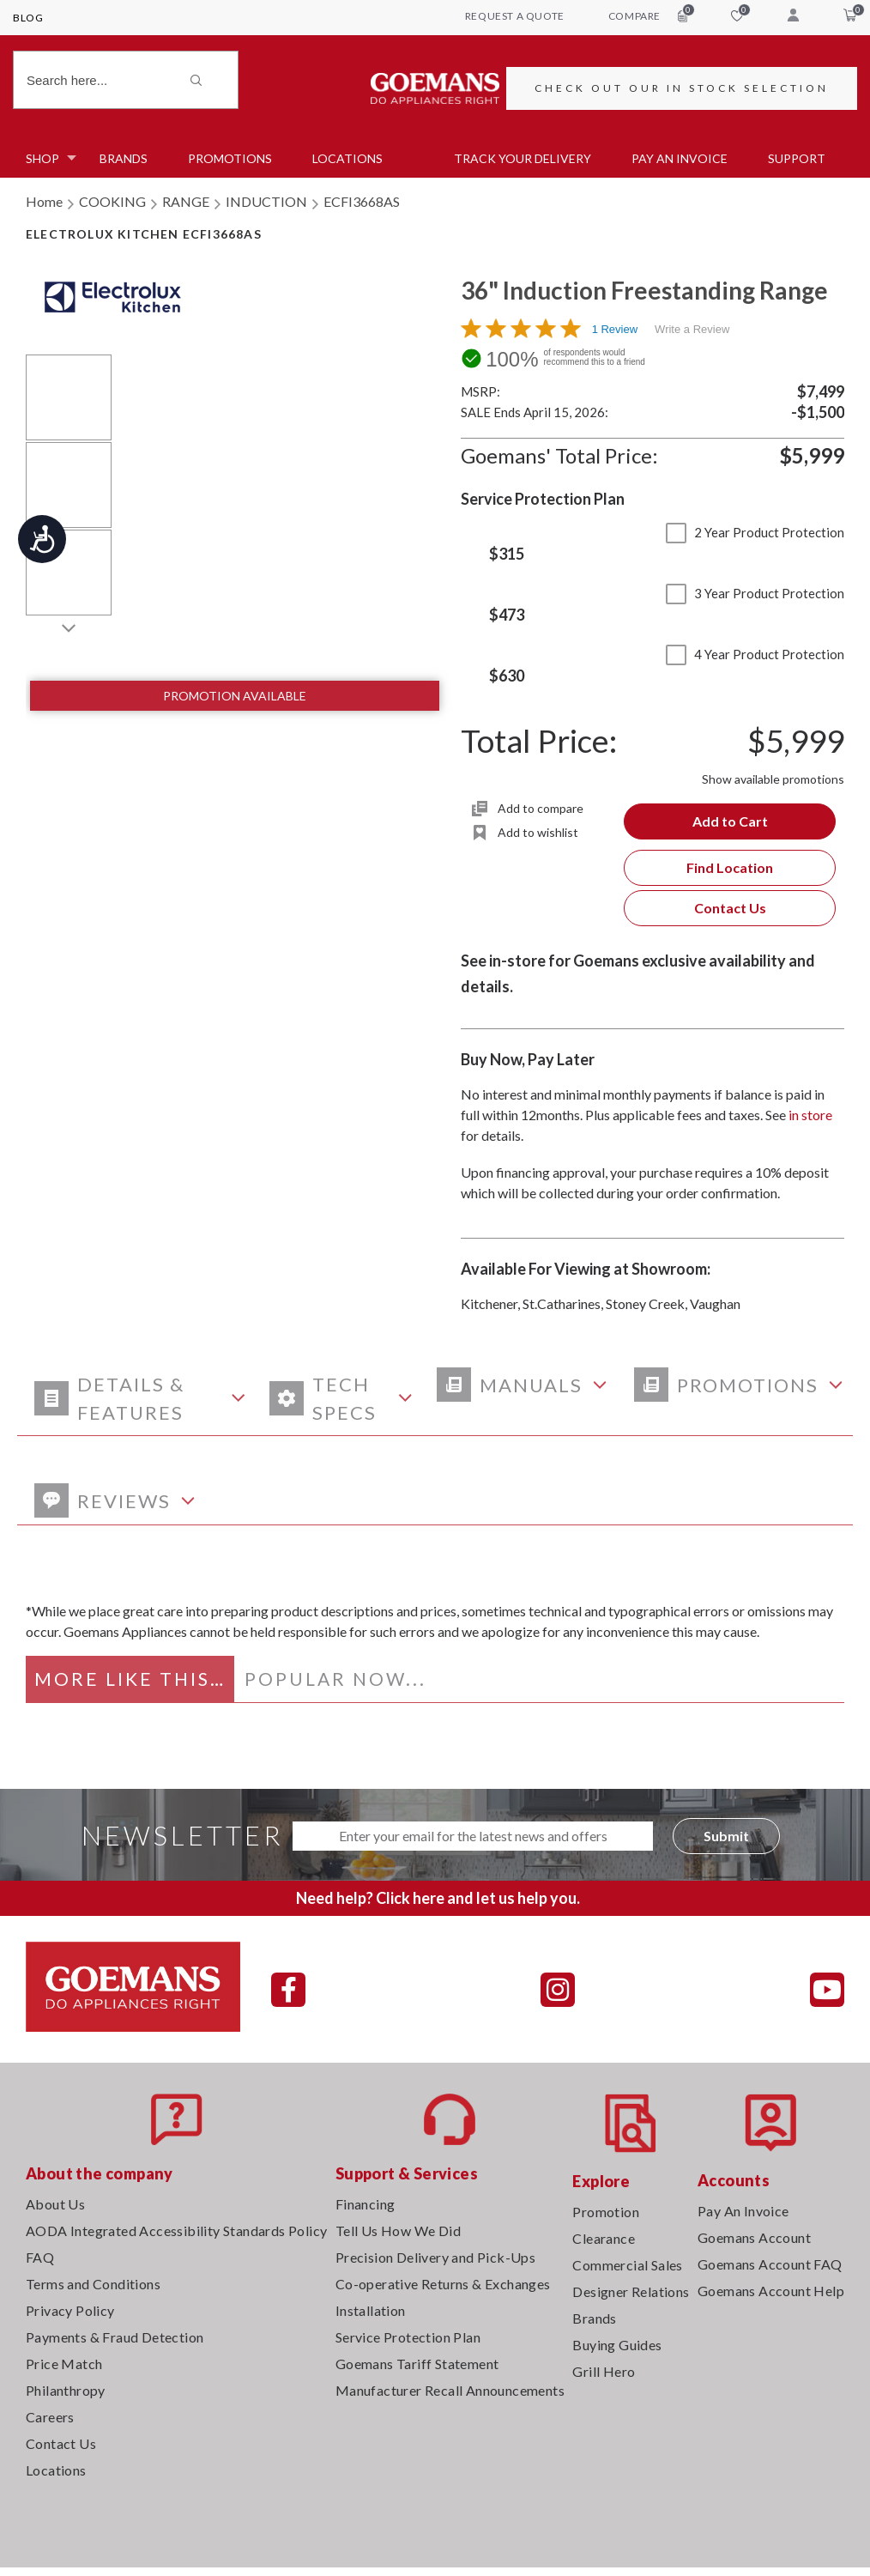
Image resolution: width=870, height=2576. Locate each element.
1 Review (614, 329)
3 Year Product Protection (755, 593)
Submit (726, 1835)
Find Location (729, 867)
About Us (55, 2204)
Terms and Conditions (93, 2284)
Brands (124, 158)
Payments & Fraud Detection (114, 2337)
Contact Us (730, 908)
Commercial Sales (627, 2265)
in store (810, 1114)
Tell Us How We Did (398, 2230)
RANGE (185, 201)
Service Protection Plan (407, 2337)
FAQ (40, 2257)
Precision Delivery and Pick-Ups (435, 2257)
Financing (365, 2204)
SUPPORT (796, 158)
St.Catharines (562, 1303)
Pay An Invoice (743, 2211)
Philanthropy (66, 2390)
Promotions (230, 158)
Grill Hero (603, 2371)
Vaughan (715, 1303)
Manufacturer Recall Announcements (450, 2390)
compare (647, 15)
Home (44, 201)
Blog (28, 17)
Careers (50, 2417)
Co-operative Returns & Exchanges (443, 2284)
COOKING (112, 201)
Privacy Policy (70, 2310)
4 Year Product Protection (755, 654)
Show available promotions (773, 779)
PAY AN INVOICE (679, 158)
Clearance (603, 2238)
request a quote (515, 15)
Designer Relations (630, 2291)
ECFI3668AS (361, 201)
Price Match (64, 2363)
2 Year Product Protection (755, 532)
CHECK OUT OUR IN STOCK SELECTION (682, 88)
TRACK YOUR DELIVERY (522, 158)
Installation (370, 2310)
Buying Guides (617, 2345)
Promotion (605, 2211)
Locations (347, 158)
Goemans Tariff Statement (417, 2363)
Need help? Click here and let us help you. (438, 1897)
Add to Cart (730, 821)
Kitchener (489, 1303)
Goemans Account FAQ (770, 2264)
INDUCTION (266, 201)
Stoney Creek (645, 1303)
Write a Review (692, 329)
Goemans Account (754, 2237)
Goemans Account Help (771, 2290)
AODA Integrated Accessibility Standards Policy (176, 2230)
